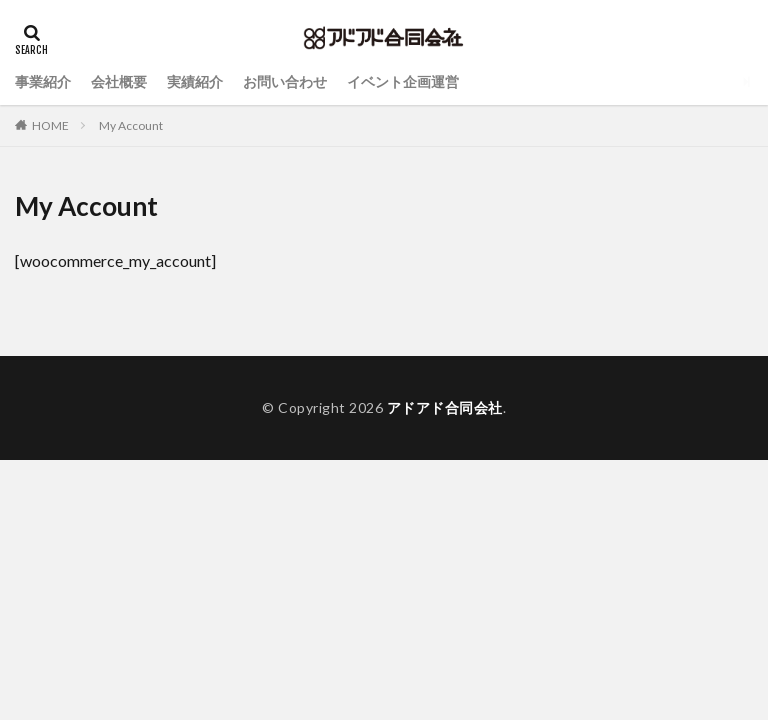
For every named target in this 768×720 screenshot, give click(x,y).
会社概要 (119, 81)
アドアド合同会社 (445, 407)
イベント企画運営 (403, 81)
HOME (50, 125)
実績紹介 (195, 81)
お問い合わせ (285, 81)
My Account (131, 125)
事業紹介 (43, 81)
